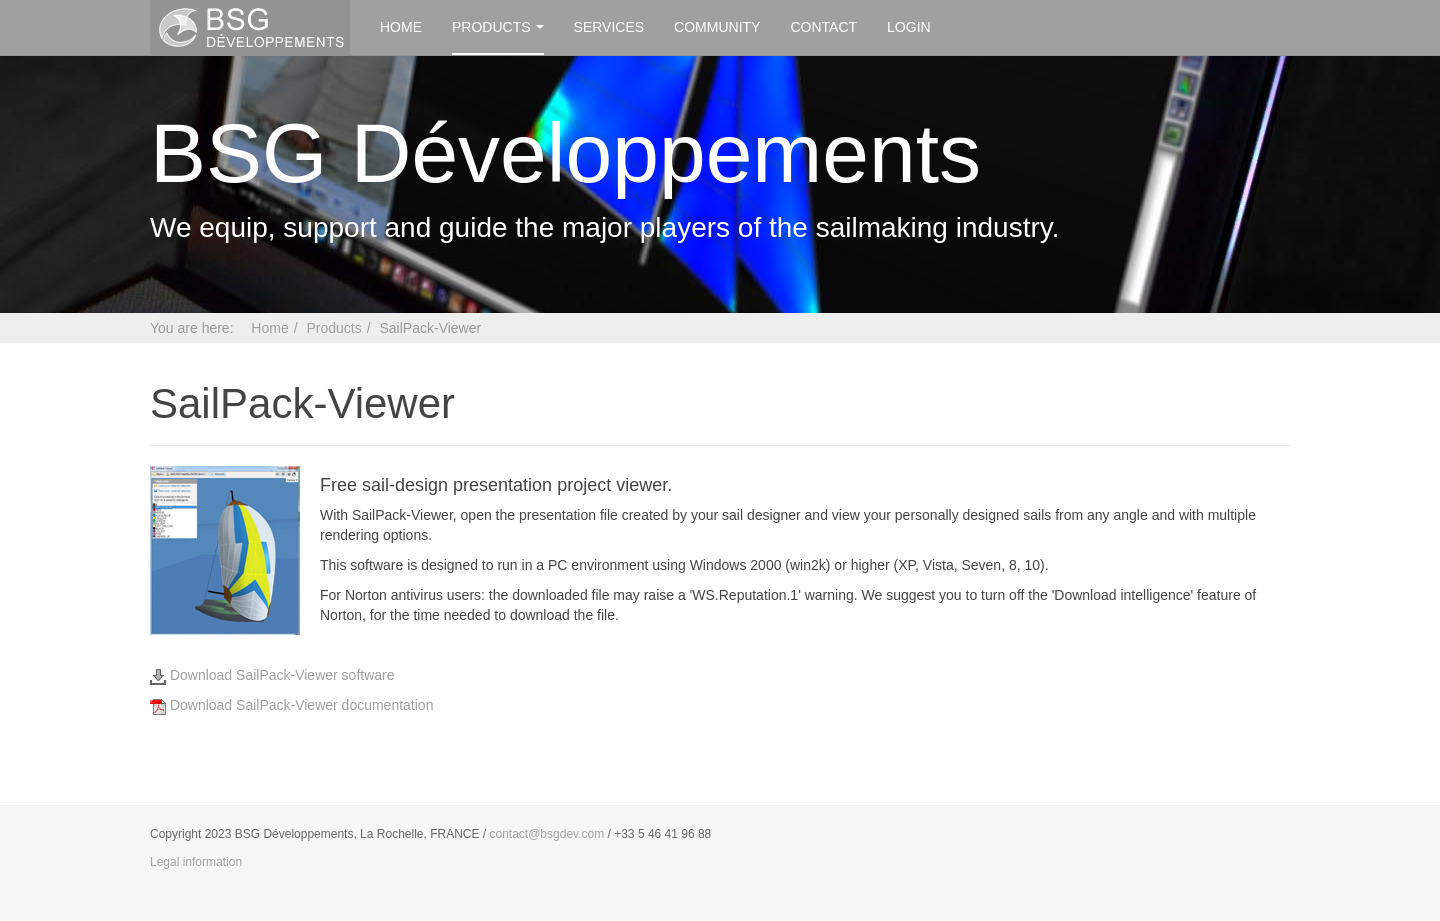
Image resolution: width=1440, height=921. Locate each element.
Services (609, 27)
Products (498, 27)
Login (909, 27)
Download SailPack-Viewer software (272, 675)
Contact (823, 27)
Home (401, 27)
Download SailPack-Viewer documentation (291, 705)
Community (717, 27)
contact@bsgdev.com (547, 834)
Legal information (196, 862)
